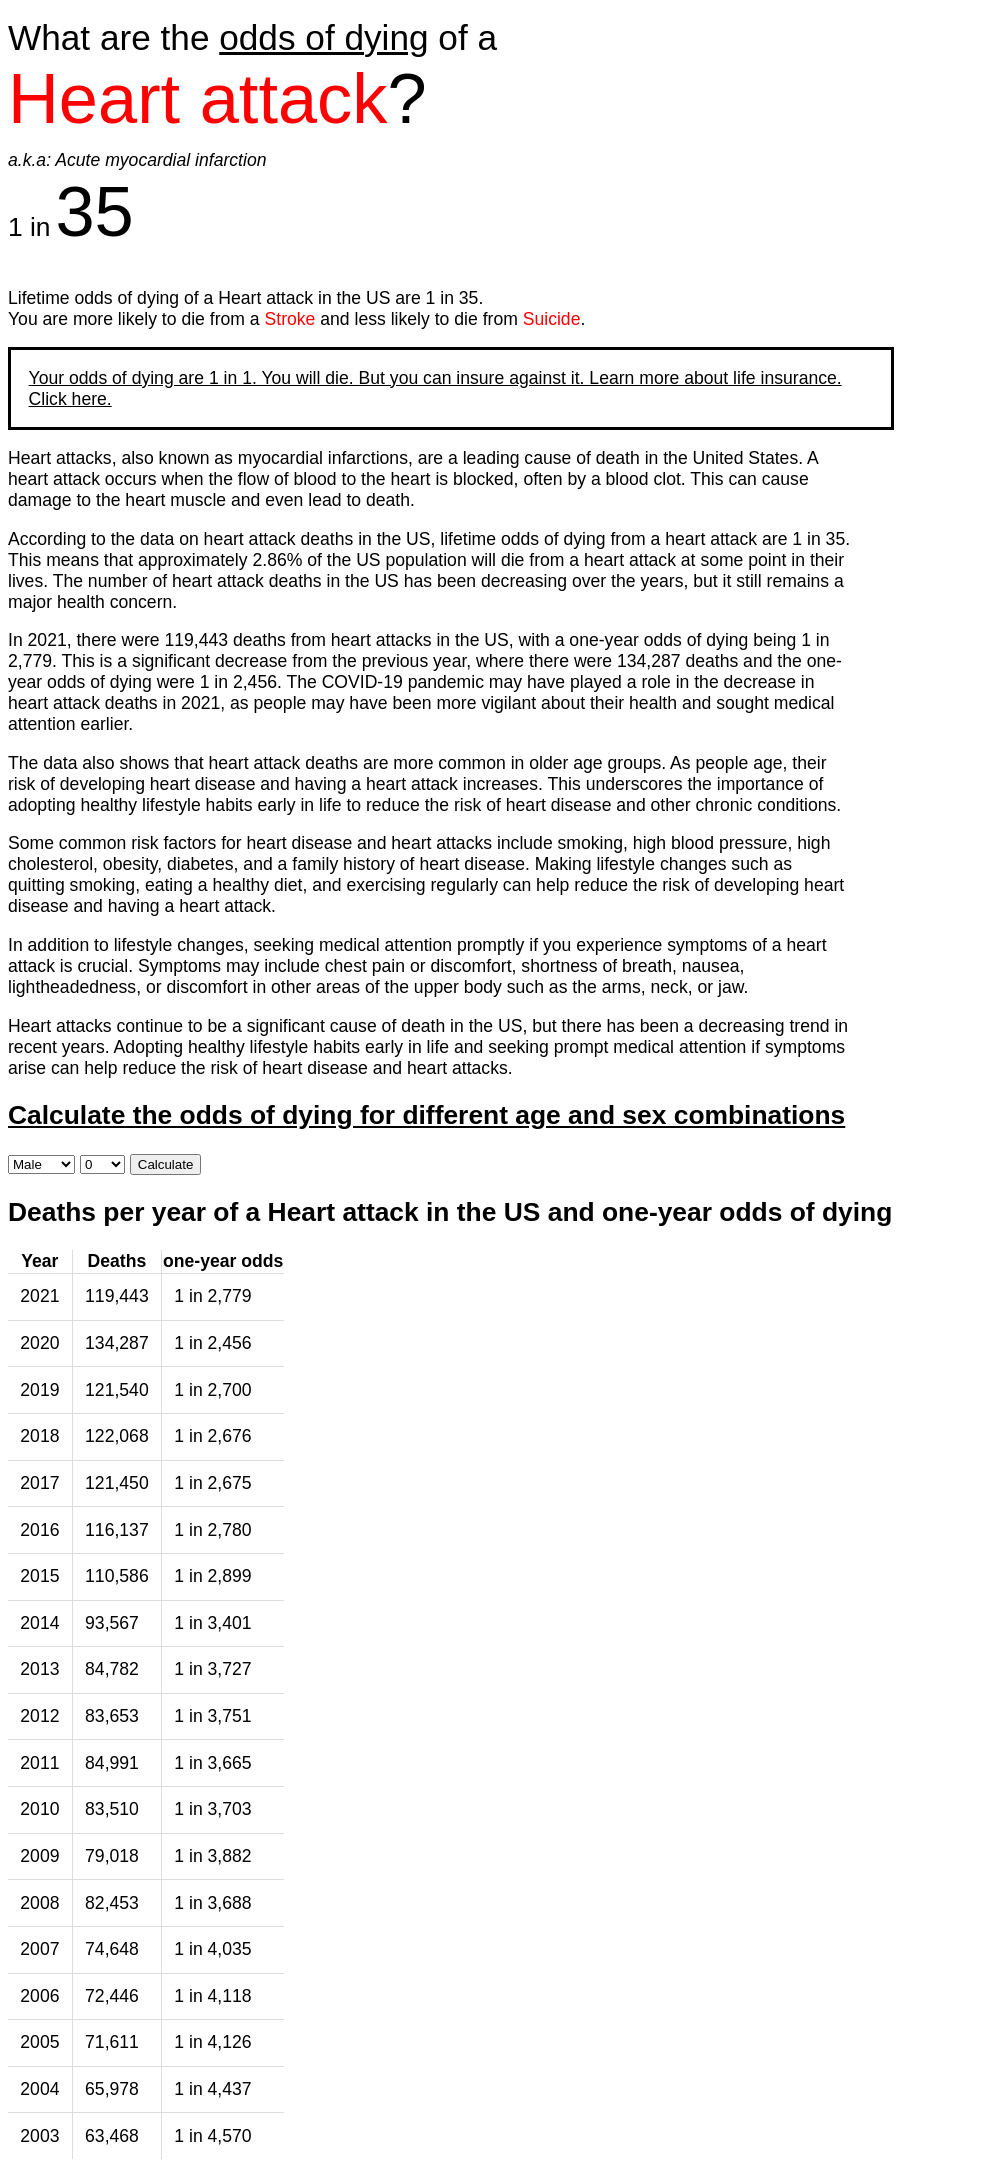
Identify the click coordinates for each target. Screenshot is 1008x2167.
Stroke (290, 319)
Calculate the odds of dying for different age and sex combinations (426, 1115)
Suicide (552, 319)
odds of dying (323, 37)
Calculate (166, 1164)
